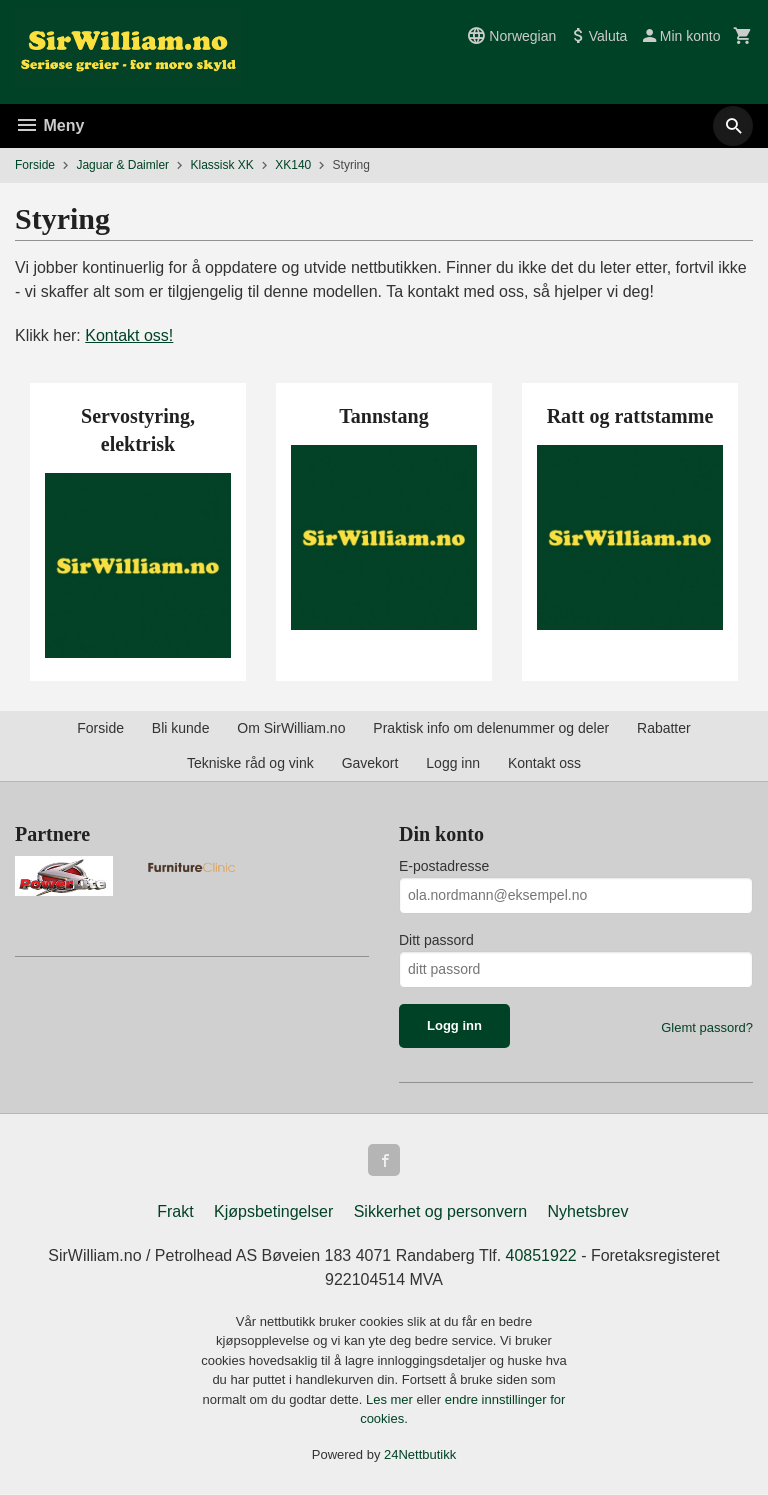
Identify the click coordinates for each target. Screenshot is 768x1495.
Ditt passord (436, 940)
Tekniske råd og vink (250, 763)
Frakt (175, 1211)
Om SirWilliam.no (291, 728)
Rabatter (664, 728)
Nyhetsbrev (588, 1211)
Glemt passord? (707, 1027)
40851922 (541, 1255)
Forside (35, 165)
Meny (49, 125)
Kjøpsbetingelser (273, 1211)
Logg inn (453, 763)
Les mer (391, 1399)
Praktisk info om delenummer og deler (491, 728)
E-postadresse (444, 866)
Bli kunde (181, 728)
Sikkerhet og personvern (440, 1211)
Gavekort (370, 763)
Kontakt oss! (129, 335)
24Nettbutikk (420, 1454)
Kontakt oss (544, 763)
